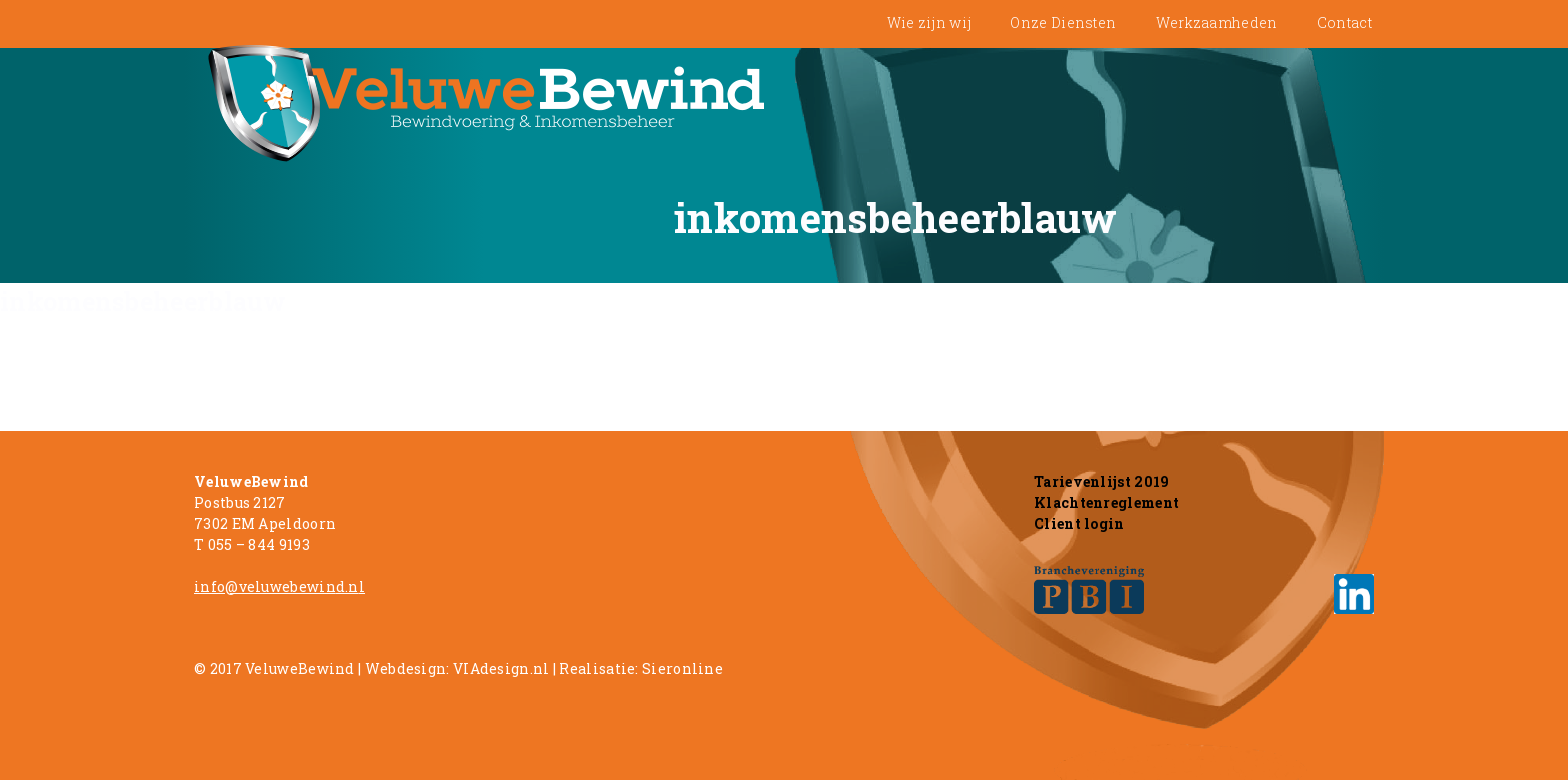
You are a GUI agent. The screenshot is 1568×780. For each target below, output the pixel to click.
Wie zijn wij (929, 22)
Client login (1079, 523)
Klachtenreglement (1106, 502)
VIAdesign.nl (501, 668)
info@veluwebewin (265, 586)
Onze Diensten (1063, 22)
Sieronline (682, 668)
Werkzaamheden (1217, 22)
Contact (1344, 22)
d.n (347, 586)
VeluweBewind (300, 668)
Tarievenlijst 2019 (1101, 481)
